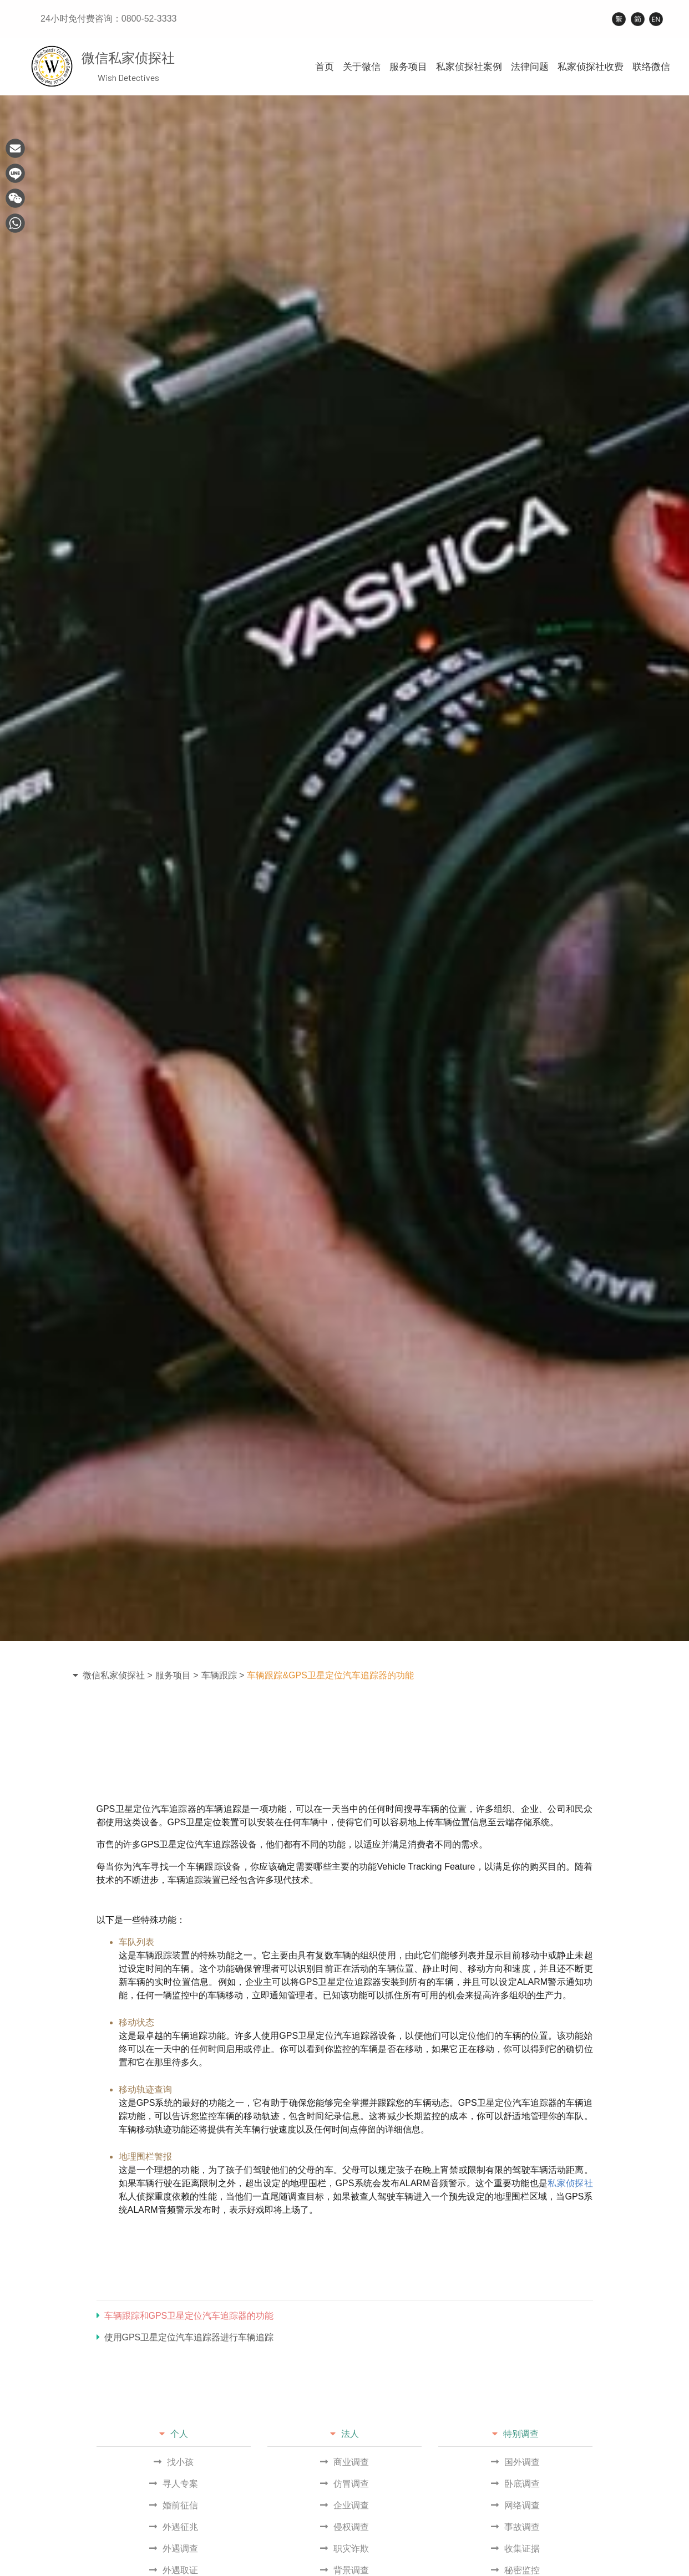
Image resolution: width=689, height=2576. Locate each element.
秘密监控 (515, 2570)
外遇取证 (173, 2570)
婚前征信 (173, 2505)
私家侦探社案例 (469, 66)
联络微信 (651, 66)
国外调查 (515, 2462)
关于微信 (362, 66)
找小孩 (174, 2462)
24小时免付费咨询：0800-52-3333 (108, 18)
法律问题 (530, 66)
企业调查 (344, 2505)
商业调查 (344, 2462)
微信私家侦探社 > (118, 1675)
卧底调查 (515, 2483)
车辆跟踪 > (223, 1675)
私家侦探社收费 (591, 66)
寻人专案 (173, 2483)
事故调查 (515, 2527)
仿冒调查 (344, 2483)
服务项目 (408, 66)
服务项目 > (177, 1675)
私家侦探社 (570, 2183)
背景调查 (344, 2570)
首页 (324, 66)
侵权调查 (344, 2527)
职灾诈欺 (344, 2548)
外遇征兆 (173, 2527)
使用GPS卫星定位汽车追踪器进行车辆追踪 (185, 2337)
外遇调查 (173, 2548)
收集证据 (515, 2548)
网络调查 (515, 2505)
